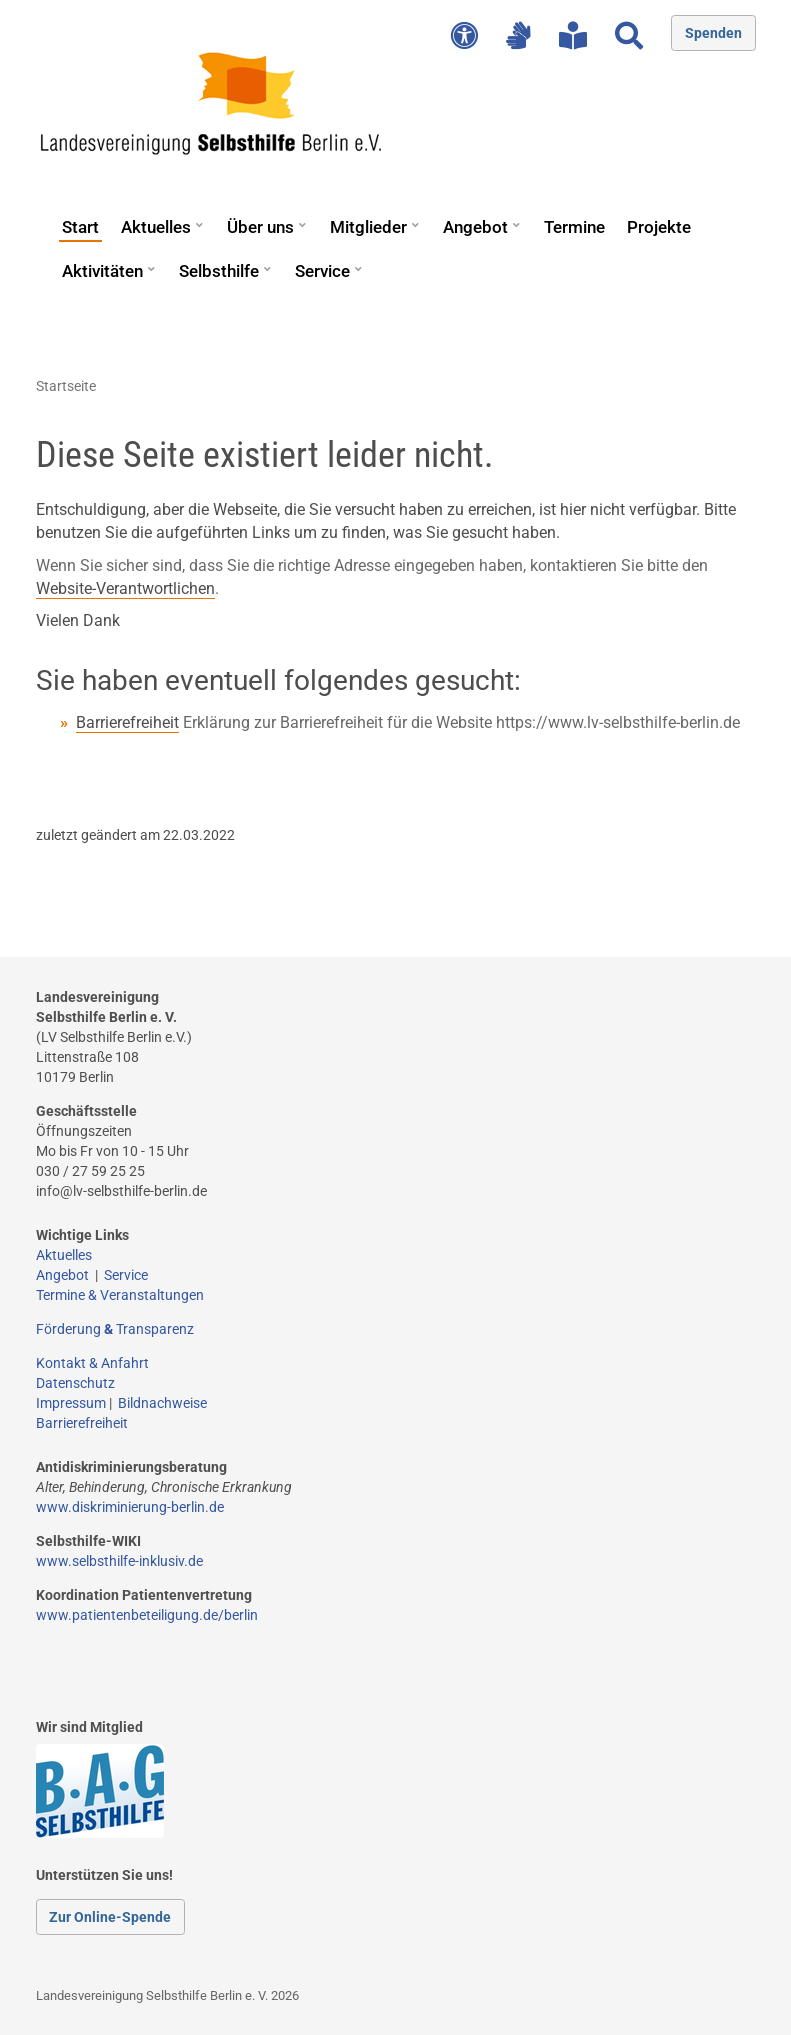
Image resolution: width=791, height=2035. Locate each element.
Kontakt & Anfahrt (92, 1363)
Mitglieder (368, 227)
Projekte (659, 227)
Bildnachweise (162, 1403)
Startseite (66, 386)
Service (322, 271)
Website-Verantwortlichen (125, 588)
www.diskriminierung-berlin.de (130, 1507)
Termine (574, 227)
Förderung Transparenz (115, 1329)
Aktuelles (156, 227)
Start (80, 227)
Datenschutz (75, 1383)
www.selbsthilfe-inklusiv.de (119, 1561)
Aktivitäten (102, 271)
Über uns (260, 227)
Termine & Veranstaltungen (120, 1295)
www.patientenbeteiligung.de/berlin (147, 1615)
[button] (200, 218)
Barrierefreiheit (127, 722)
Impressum (71, 1403)
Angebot (475, 227)
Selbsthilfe (219, 271)
